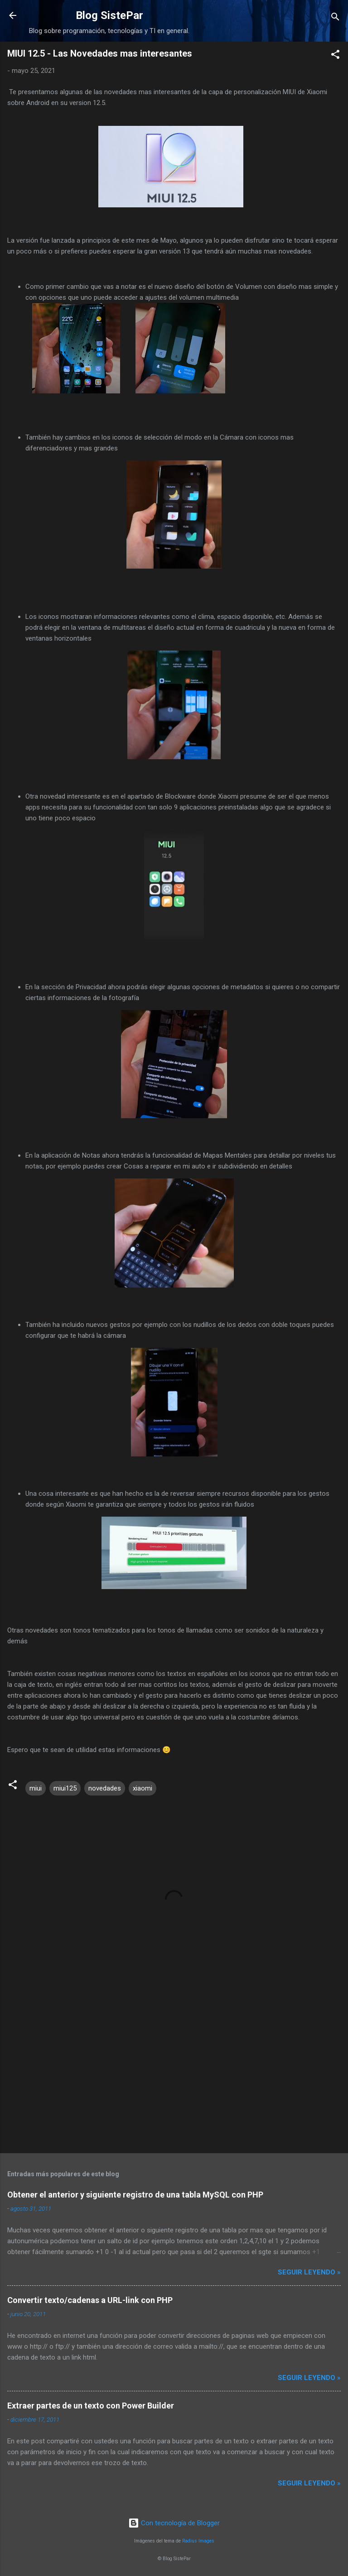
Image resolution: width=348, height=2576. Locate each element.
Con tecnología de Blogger (174, 2523)
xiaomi (142, 1788)
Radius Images (198, 2541)
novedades (104, 1788)
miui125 (65, 1788)
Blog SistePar (109, 15)
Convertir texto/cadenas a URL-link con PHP (90, 2300)
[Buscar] (335, 18)
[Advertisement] (174, 2075)
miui (35, 1788)
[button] (335, 56)
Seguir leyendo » (309, 2272)
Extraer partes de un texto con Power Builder (90, 2405)
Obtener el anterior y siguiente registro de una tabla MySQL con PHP (135, 2194)
